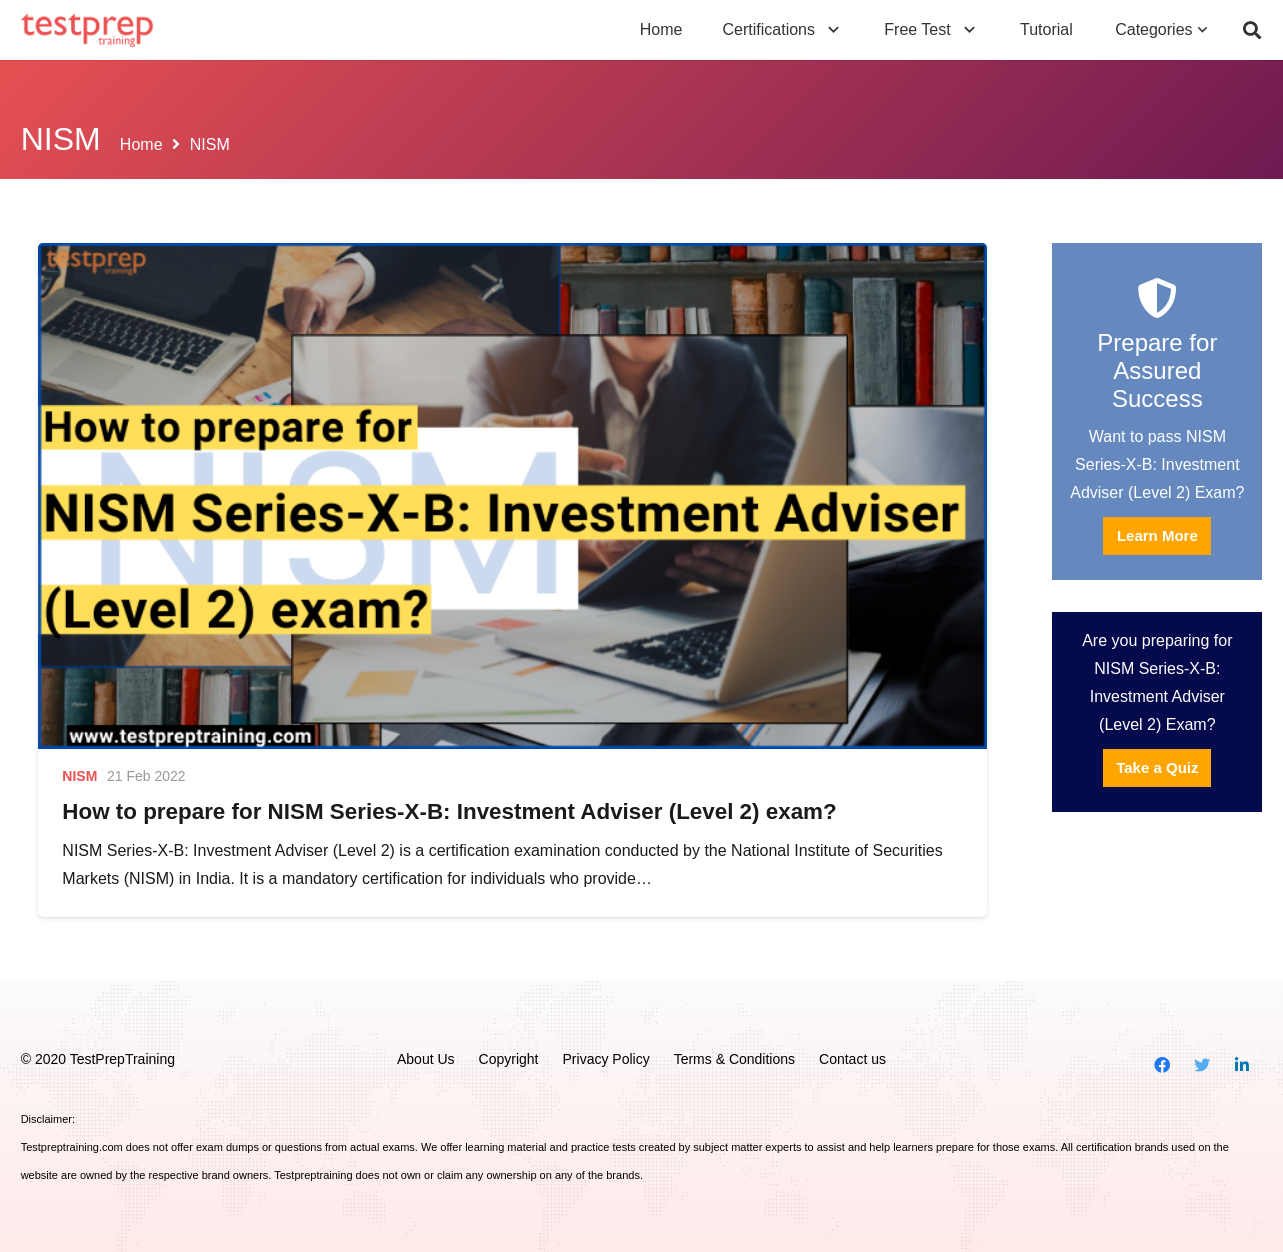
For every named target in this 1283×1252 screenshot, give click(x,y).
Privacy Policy (606, 1059)
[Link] (87, 30)
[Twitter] (1202, 1065)
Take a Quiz (1157, 767)
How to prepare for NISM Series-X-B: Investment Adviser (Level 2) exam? (449, 811)
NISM (79, 776)
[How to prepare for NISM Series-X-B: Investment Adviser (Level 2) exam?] (512, 496)
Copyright (509, 1059)
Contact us (852, 1059)
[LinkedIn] (1242, 1065)
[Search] (1252, 30)
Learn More (1157, 535)
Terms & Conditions (734, 1059)
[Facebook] (1162, 1065)
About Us (426, 1059)
